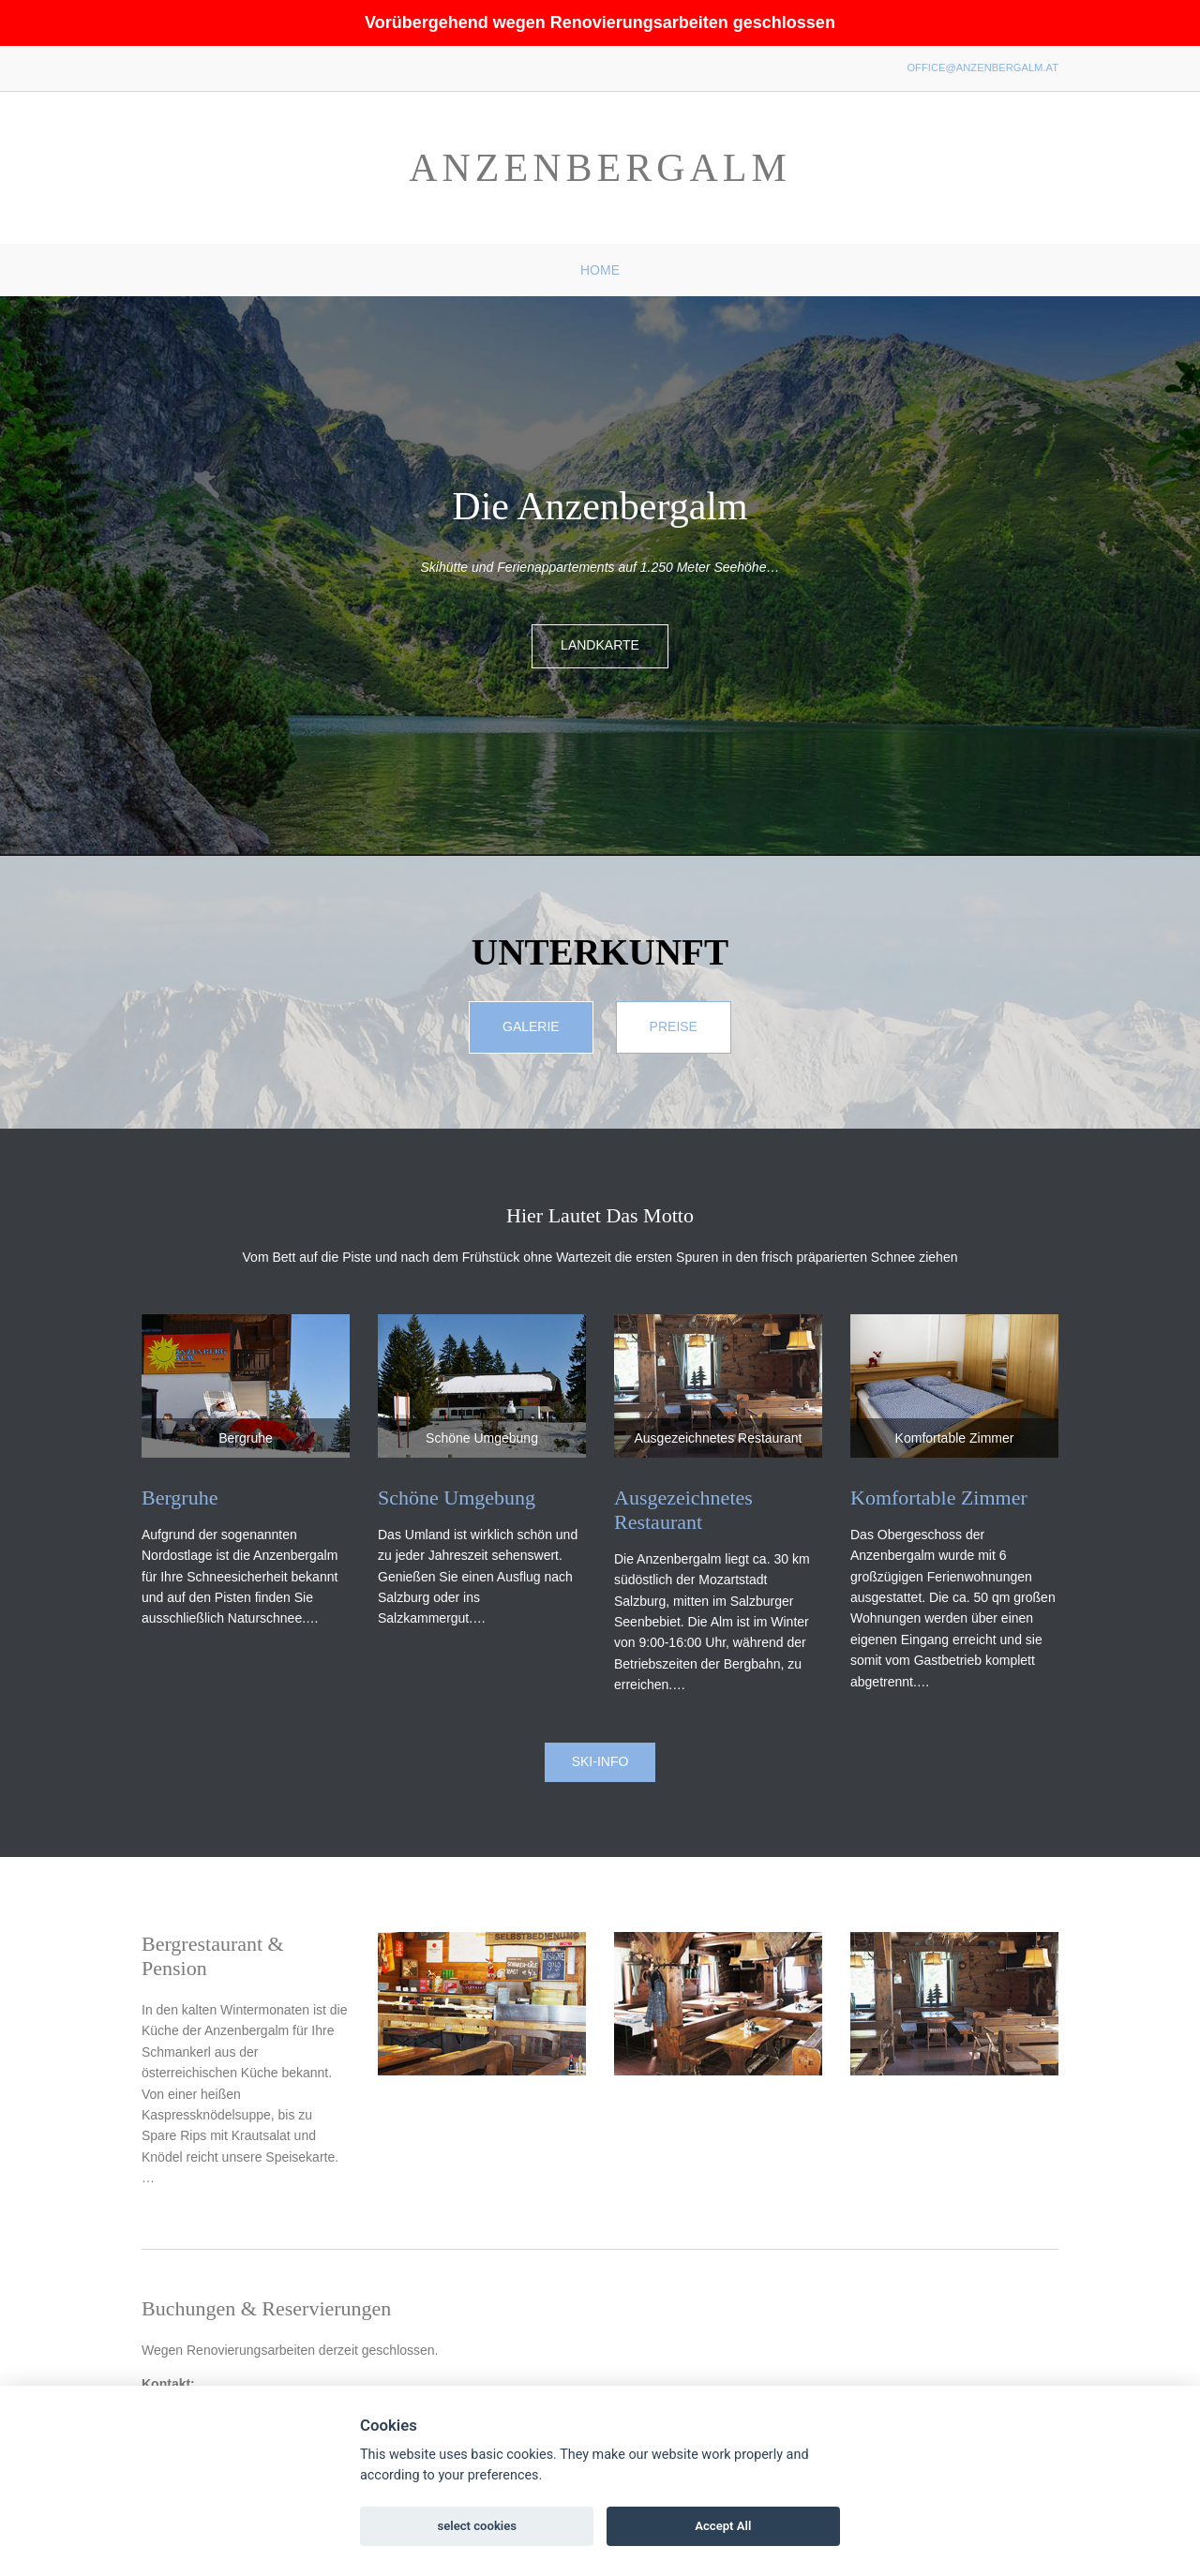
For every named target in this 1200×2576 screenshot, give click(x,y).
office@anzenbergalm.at (982, 67)
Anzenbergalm (600, 167)
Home (600, 269)
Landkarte (600, 644)
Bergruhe (180, 1497)
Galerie (531, 1026)
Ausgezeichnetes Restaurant (683, 1510)
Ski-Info (600, 1761)
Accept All (723, 2526)
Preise (674, 1026)
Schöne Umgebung (456, 1497)
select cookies (477, 2526)
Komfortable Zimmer (939, 1497)
